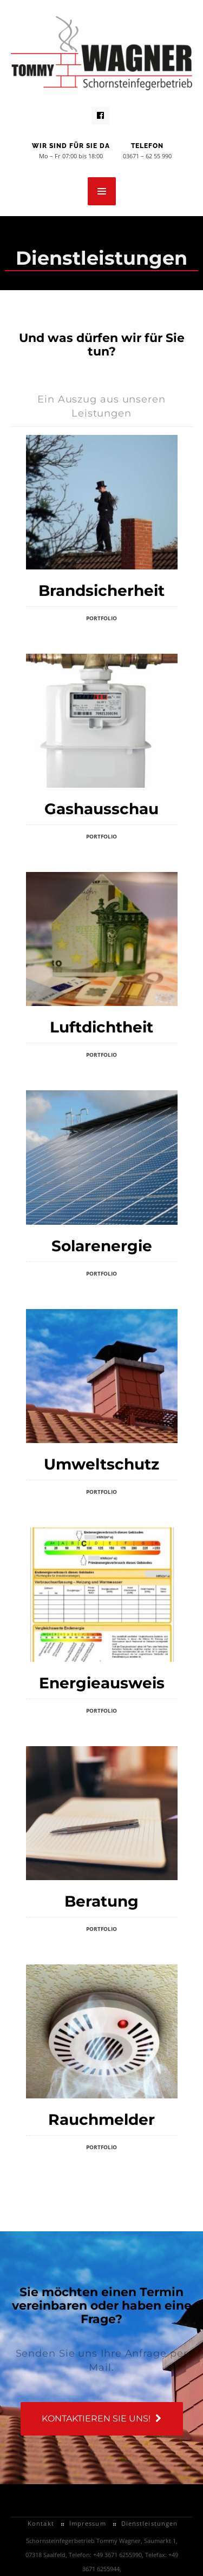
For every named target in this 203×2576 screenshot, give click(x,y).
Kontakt (41, 2523)
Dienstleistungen (149, 2523)
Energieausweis (102, 1683)
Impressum (87, 2523)
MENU (102, 191)
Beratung (101, 1901)
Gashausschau (101, 809)
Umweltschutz (101, 1464)
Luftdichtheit (101, 1027)
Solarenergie (101, 1246)
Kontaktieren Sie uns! (101, 2418)
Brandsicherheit (101, 590)
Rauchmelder (101, 2119)
